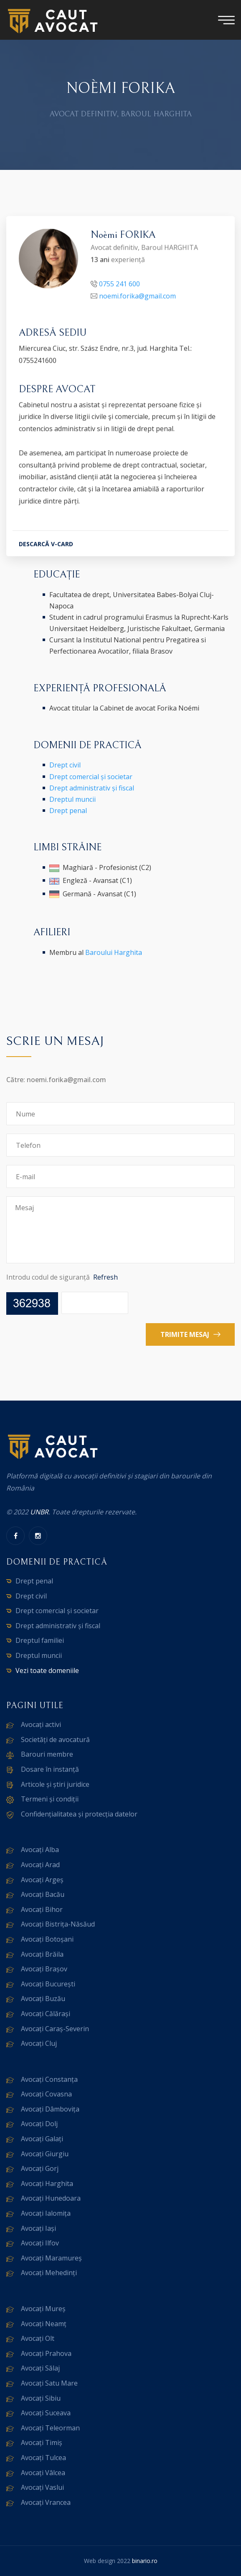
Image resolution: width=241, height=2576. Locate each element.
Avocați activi (41, 1724)
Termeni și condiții (50, 1799)
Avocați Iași (38, 2228)
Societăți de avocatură (55, 1739)
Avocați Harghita (47, 2183)
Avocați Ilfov (40, 2243)
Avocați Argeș (42, 1879)
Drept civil (65, 765)
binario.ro (144, 2561)
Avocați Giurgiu (44, 2153)
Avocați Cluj (39, 2043)
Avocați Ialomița (46, 2213)
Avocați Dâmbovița (50, 2109)
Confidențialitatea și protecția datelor (79, 1814)
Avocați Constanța (49, 2079)
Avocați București (48, 1983)
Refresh (105, 1277)
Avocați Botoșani (47, 1939)
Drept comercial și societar (90, 776)
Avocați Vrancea (46, 2502)
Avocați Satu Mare (49, 2383)
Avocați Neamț (43, 2323)
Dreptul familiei (39, 1640)
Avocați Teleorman (50, 2427)
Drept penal (68, 810)
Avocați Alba (40, 1849)
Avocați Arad (40, 1864)
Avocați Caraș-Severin (55, 2028)
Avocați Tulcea (43, 2457)
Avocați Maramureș (51, 2258)
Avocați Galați (42, 2138)
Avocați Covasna (46, 2094)
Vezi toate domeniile (47, 1670)
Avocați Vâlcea (43, 2472)
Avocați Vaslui (42, 2487)
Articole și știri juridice (55, 1784)
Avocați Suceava (46, 2412)
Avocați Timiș (41, 2442)
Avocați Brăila (42, 1954)
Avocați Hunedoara (51, 2198)
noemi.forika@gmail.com (137, 297)
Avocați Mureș (43, 2308)
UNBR (39, 1511)
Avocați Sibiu (41, 2398)
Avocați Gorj (39, 2168)
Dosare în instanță (50, 1769)
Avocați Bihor (42, 1909)
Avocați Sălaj (40, 2368)
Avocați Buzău (43, 1998)
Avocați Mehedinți (49, 2272)
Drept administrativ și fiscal (91, 788)
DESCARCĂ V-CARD (46, 545)
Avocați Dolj (39, 2123)
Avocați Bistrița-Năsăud (58, 1924)
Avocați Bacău (42, 1894)
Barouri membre (47, 1754)
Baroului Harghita (113, 952)
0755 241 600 (119, 285)
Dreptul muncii (72, 799)
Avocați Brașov (44, 1968)
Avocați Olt (37, 2338)
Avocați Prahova (46, 2353)
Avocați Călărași (45, 2013)
